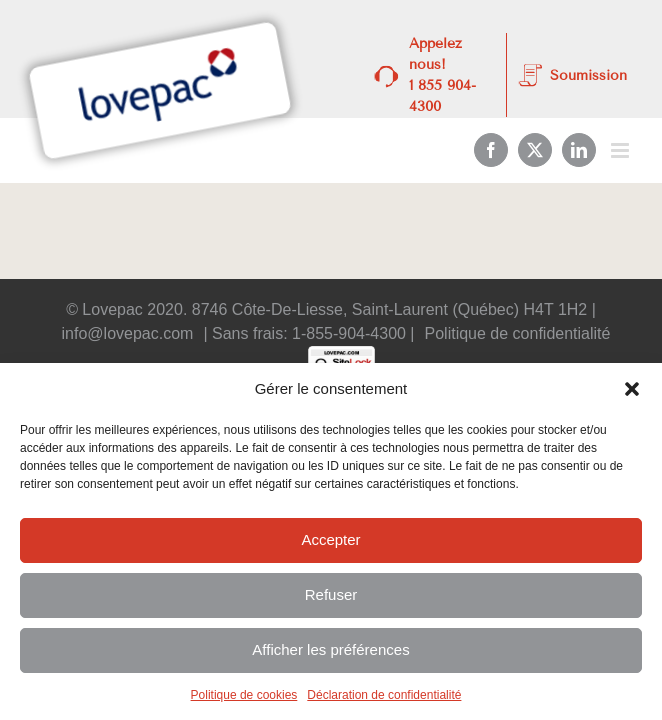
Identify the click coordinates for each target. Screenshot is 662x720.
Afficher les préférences (330, 649)
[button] (632, 389)
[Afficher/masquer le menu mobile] (621, 150)
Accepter (330, 539)
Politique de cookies (244, 695)
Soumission (588, 75)
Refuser (331, 594)
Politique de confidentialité (518, 333)
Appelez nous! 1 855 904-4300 (442, 75)
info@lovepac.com (128, 333)
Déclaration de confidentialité (384, 695)
